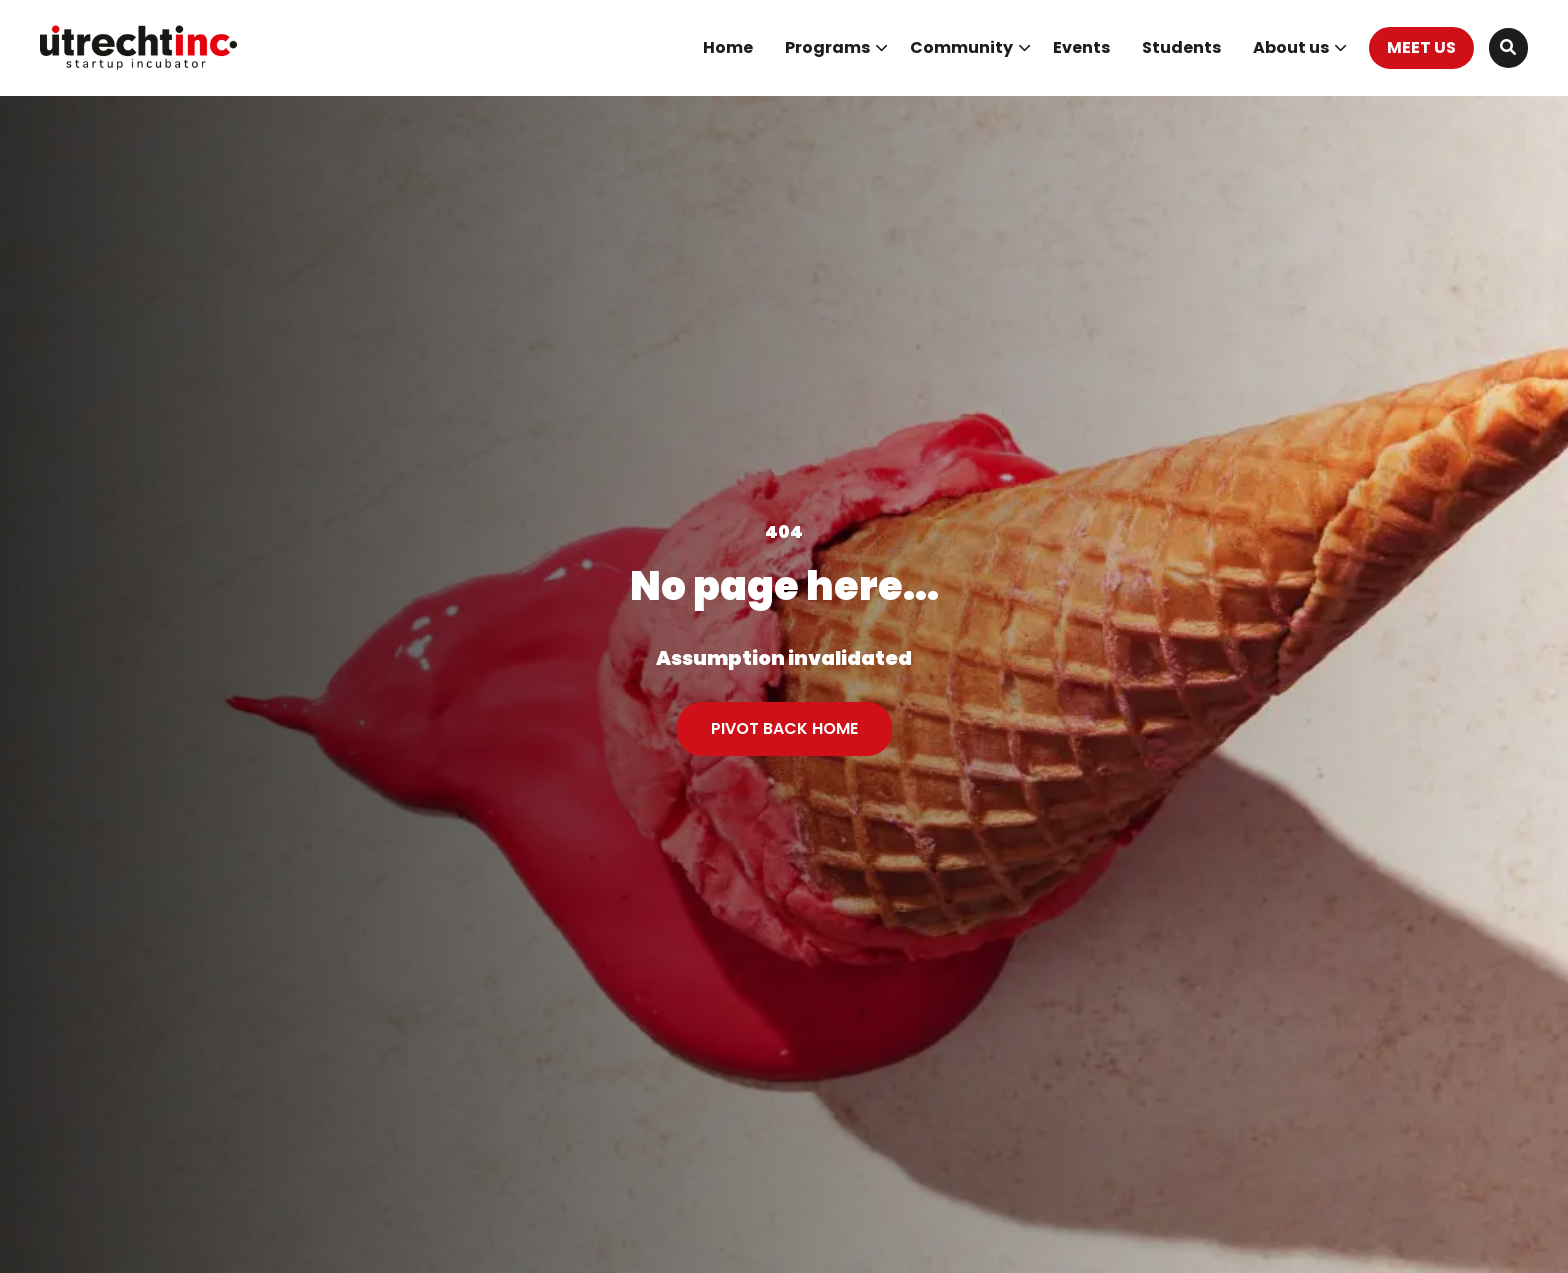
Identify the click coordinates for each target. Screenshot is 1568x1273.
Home (728, 47)
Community (970, 47)
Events (1081, 47)
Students (1181, 47)
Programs (836, 47)
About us (1300, 47)
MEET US (1421, 47)
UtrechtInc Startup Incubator (140, 48)
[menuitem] (728, 48)
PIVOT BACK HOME (784, 728)
